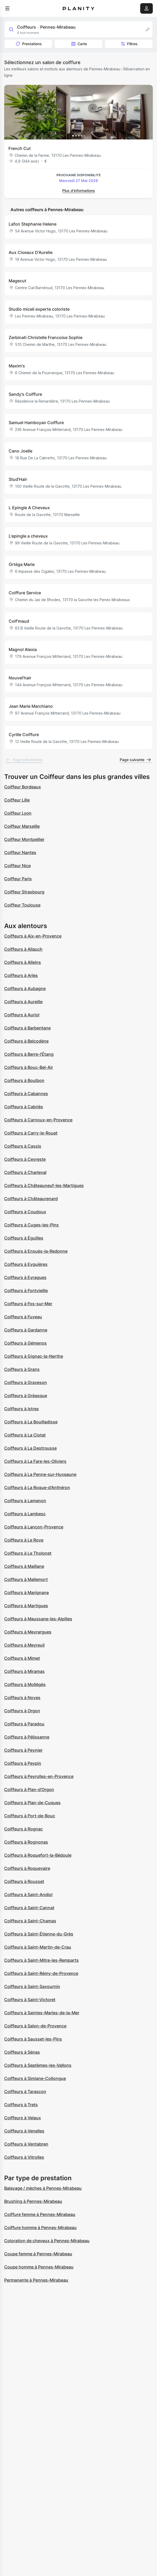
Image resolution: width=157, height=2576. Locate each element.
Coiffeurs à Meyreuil (24, 1645)
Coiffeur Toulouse (22, 905)
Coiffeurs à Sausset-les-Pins (33, 2039)
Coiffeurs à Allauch (23, 949)
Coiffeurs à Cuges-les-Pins (31, 1224)
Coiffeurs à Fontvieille (26, 1290)
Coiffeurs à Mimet (22, 1658)
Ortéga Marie (22, 564)
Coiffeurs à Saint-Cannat (29, 1907)
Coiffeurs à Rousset (24, 1881)
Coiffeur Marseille (22, 826)
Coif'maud (19, 621)
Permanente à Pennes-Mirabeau (36, 2280)
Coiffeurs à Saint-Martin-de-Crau (37, 1947)
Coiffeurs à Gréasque (25, 1395)
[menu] (7, 8)
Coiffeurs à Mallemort (26, 1579)
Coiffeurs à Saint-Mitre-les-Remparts (41, 1960)
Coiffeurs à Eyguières (26, 1264)
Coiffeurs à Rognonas (26, 1842)
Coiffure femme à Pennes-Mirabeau (39, 2214)
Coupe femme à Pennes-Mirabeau (38, 2253)
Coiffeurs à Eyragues (25, 1277)
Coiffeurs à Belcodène (26, 1041)
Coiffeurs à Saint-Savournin (32, 1986)
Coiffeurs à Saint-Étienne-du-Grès (38, 1934)
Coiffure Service (25, 592)
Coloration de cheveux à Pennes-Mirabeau (47, 2240)
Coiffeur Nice (17, 865)
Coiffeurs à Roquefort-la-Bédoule (37, 1855)
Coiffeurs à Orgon (22, 1710)
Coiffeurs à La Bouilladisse (30, 1421)
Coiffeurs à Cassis (22, 1146)
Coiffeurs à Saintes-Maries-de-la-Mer (41, 2012)
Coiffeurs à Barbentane (27, 1028)
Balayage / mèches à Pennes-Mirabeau (43, 2188)
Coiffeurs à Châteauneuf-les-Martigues (44, 1185)
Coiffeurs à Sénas (22, 2052)
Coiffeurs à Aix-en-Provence (32, 936)
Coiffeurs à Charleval (25, 1172)
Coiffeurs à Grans (22, 1369)
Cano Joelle (20, 451)
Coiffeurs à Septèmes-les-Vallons (37, 2065)
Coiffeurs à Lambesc (25, 1513)
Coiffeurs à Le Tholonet (27, 1553)
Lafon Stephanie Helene (32, 224)
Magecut (17, 280)
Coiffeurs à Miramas (24, 1671)
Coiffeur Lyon (18, 813)
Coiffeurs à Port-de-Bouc (29, 1815)
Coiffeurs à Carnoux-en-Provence (38, 1119)
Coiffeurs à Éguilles (23, 1238)
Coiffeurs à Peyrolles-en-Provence (39, 1776)
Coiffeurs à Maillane (24, 1566)
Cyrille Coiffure (24, 734)
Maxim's (17, 365)
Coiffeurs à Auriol (21, 1014)
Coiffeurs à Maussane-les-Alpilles (38, 1618)
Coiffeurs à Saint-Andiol (28, 1894)
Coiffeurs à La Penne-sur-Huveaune (40, 1474)
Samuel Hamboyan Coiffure (36, 422)
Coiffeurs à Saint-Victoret (29, 1999)
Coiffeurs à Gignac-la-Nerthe (33, 1356)
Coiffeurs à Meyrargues (27, 1632)
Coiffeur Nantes (20, 852)
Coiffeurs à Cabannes (26, 1093)
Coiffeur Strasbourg (24, 891)
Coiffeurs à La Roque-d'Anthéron (37, 1487)
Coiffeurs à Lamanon (25, 1500)
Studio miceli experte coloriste (39, 309)
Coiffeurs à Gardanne (25, 1330)
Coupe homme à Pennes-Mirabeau (39, 2267)
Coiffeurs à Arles (21, 975)
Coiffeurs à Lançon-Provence (33, 1526)
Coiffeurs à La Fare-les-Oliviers (35, 1461)
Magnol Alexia (23, 649)
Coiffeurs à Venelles (24, 2130)
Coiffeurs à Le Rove (23, 1540)
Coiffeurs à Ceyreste (25, 1159)
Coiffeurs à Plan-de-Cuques (32, 1802)
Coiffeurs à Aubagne (25, 988)
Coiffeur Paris (18, 878)
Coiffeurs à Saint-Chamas (30, 1920)
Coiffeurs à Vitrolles (24, 2157)
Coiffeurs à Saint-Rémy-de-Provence (41, 1973)
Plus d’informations (78, 190)
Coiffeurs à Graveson (25, 1382)
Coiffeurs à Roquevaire (27, 1868)
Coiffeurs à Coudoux (25, 1211)
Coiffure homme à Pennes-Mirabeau (40, 2227)
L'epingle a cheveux (28, 536)
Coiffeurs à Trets (21, 2104)
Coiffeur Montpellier (24, 839)
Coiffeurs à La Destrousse (30, 1448)
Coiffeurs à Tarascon (25, 2091)
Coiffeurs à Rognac (23, 1828)
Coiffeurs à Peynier (23, 1750)
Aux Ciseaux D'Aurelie (31, 252)
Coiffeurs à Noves (22, 1697)
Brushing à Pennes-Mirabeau (33, 2201)
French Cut (19, 148)
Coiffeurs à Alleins (22, 962)
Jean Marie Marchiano (31, 706)
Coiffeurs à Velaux (22, 2117)
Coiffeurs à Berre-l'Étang (29, 1054)
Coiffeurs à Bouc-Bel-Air (28, 1067)
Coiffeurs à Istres (21, 1408)
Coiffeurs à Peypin (22, 1763)
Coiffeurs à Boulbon (24, 1080)
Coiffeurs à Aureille (23, 1001)
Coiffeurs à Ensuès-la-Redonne (35, 1251)
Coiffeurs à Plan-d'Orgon (29, 1789)
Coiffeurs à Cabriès (23, 1106)
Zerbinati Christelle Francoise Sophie (45, 337)
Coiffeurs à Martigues (26, 1605)
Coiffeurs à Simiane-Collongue (35, 2078)
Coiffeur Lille (17, 800)
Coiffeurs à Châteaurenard (31, 1198)
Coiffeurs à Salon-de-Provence (35, 2025)
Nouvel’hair (20, 677)
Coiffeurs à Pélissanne (26, 1737)
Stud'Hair (18, 479)
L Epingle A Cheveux (29, 507)
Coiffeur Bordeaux (22, 786)
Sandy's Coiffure (25, 394)
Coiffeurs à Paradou (24, 1723)
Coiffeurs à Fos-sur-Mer (28, 1303)
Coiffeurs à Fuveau (23, 1316)
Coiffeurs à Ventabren (26, 2144)
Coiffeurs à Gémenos (25, 1343)
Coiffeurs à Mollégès (25, 1684)
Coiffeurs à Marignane (26, 1592)
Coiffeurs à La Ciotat (25, 1435)
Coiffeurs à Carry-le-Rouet (30, 1133)
